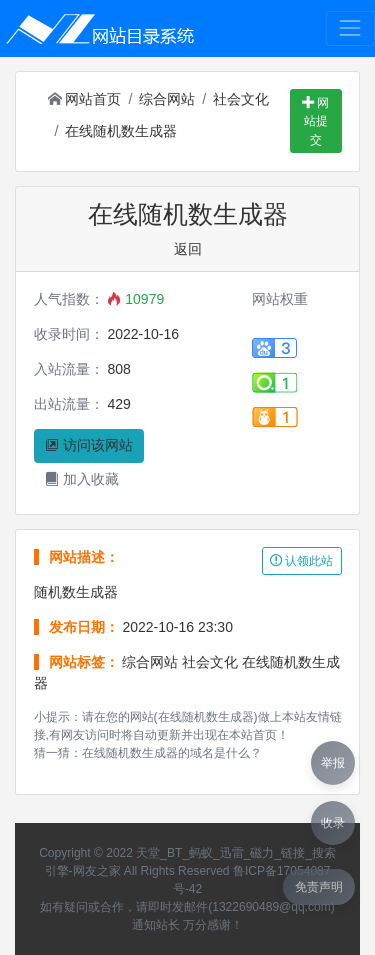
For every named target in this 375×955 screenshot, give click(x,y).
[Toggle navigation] (350, 28)
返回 (188, 249)
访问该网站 (89, 445)
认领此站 (301, 561)
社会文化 (241, 99)
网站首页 (85, 99)
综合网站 (167, 99)
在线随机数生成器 (121, 131)
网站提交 (315, 121)
